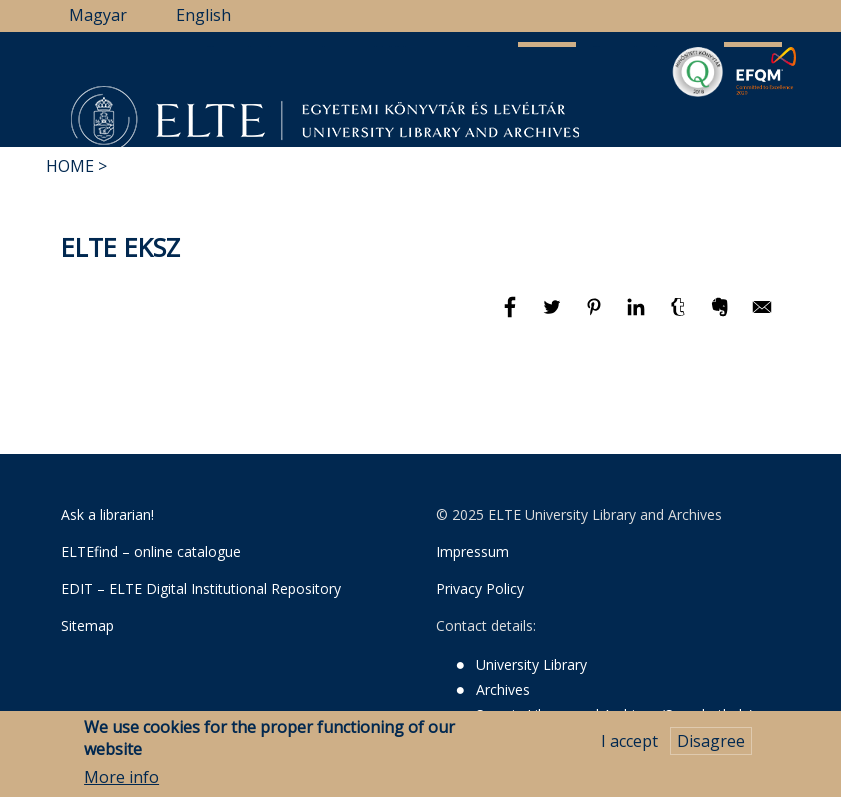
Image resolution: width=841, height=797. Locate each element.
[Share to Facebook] (512, 316)
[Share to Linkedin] (638, 316)
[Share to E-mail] (762, 316)
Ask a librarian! (107, 514)
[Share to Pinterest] (596, 316)
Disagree (711, 742)
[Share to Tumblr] (680, 316)
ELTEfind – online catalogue (151, 551)
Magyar (98, 15)
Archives (503, 689)
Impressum (472, 551)
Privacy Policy (480, 588)
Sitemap (87, 625)
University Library (531, 664)
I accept (629, 742)
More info (121, 779)
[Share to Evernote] (722, 316)
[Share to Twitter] (554, 316)
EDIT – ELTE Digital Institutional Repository (201, 588)
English (203, 15)
